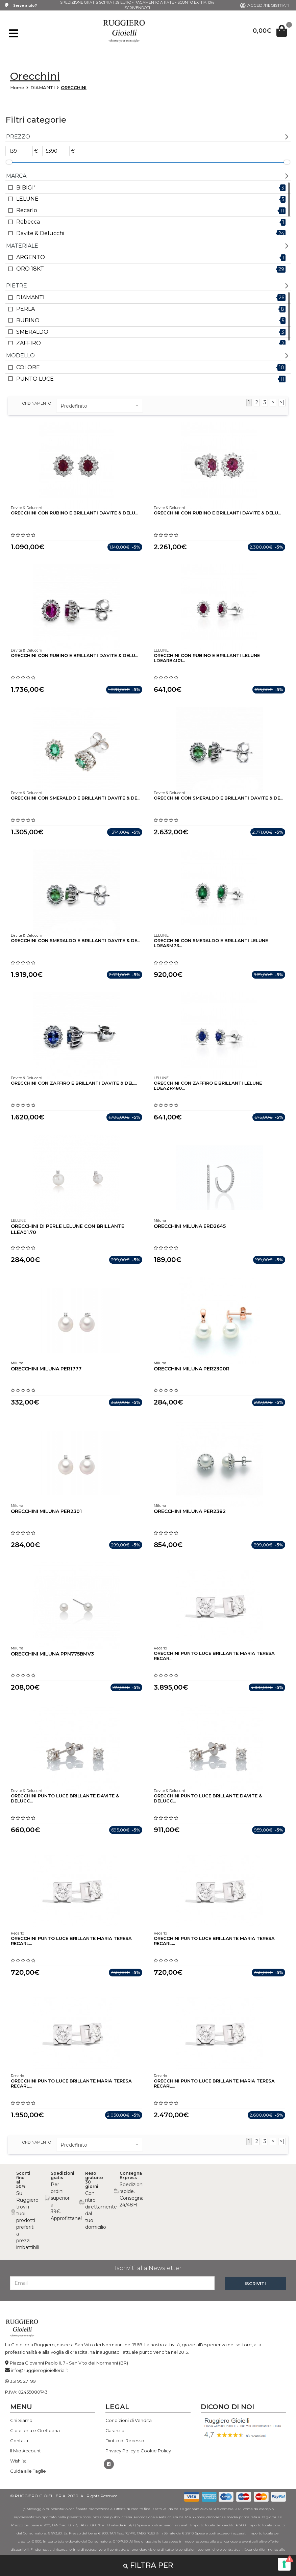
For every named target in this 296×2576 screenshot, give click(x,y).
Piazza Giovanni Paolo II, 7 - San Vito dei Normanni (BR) (69, 2363)
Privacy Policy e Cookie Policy (138, 2450)
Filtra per (148, 2565)
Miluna (160, 1220)
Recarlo (26, 210)
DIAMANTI (42, 87)
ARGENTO (30, 257)
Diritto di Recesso (124, 2440)
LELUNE (27, 199)
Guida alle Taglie (28, 2471)
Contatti (19, 2440)
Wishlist (18, 2461)
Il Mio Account (25, 2450)
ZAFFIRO (28, 343)
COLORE (28, 367)
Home (17, 87)
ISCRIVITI (255, 2283)
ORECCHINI (74, 87)
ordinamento (36, 403)
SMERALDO (32, 332)
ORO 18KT (30, 269)
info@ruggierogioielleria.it (39, 2370)
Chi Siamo (21, 2420)
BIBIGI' (25, 187)
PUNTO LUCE (35, 379)
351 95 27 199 (23, 2381)
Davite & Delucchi (40, 233)
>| (282, 402)
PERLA (25, 309)
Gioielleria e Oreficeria (35, 2430)
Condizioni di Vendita (128, 2420)
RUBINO (28, 320)
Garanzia (114, 2430)
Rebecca (28, 222)
